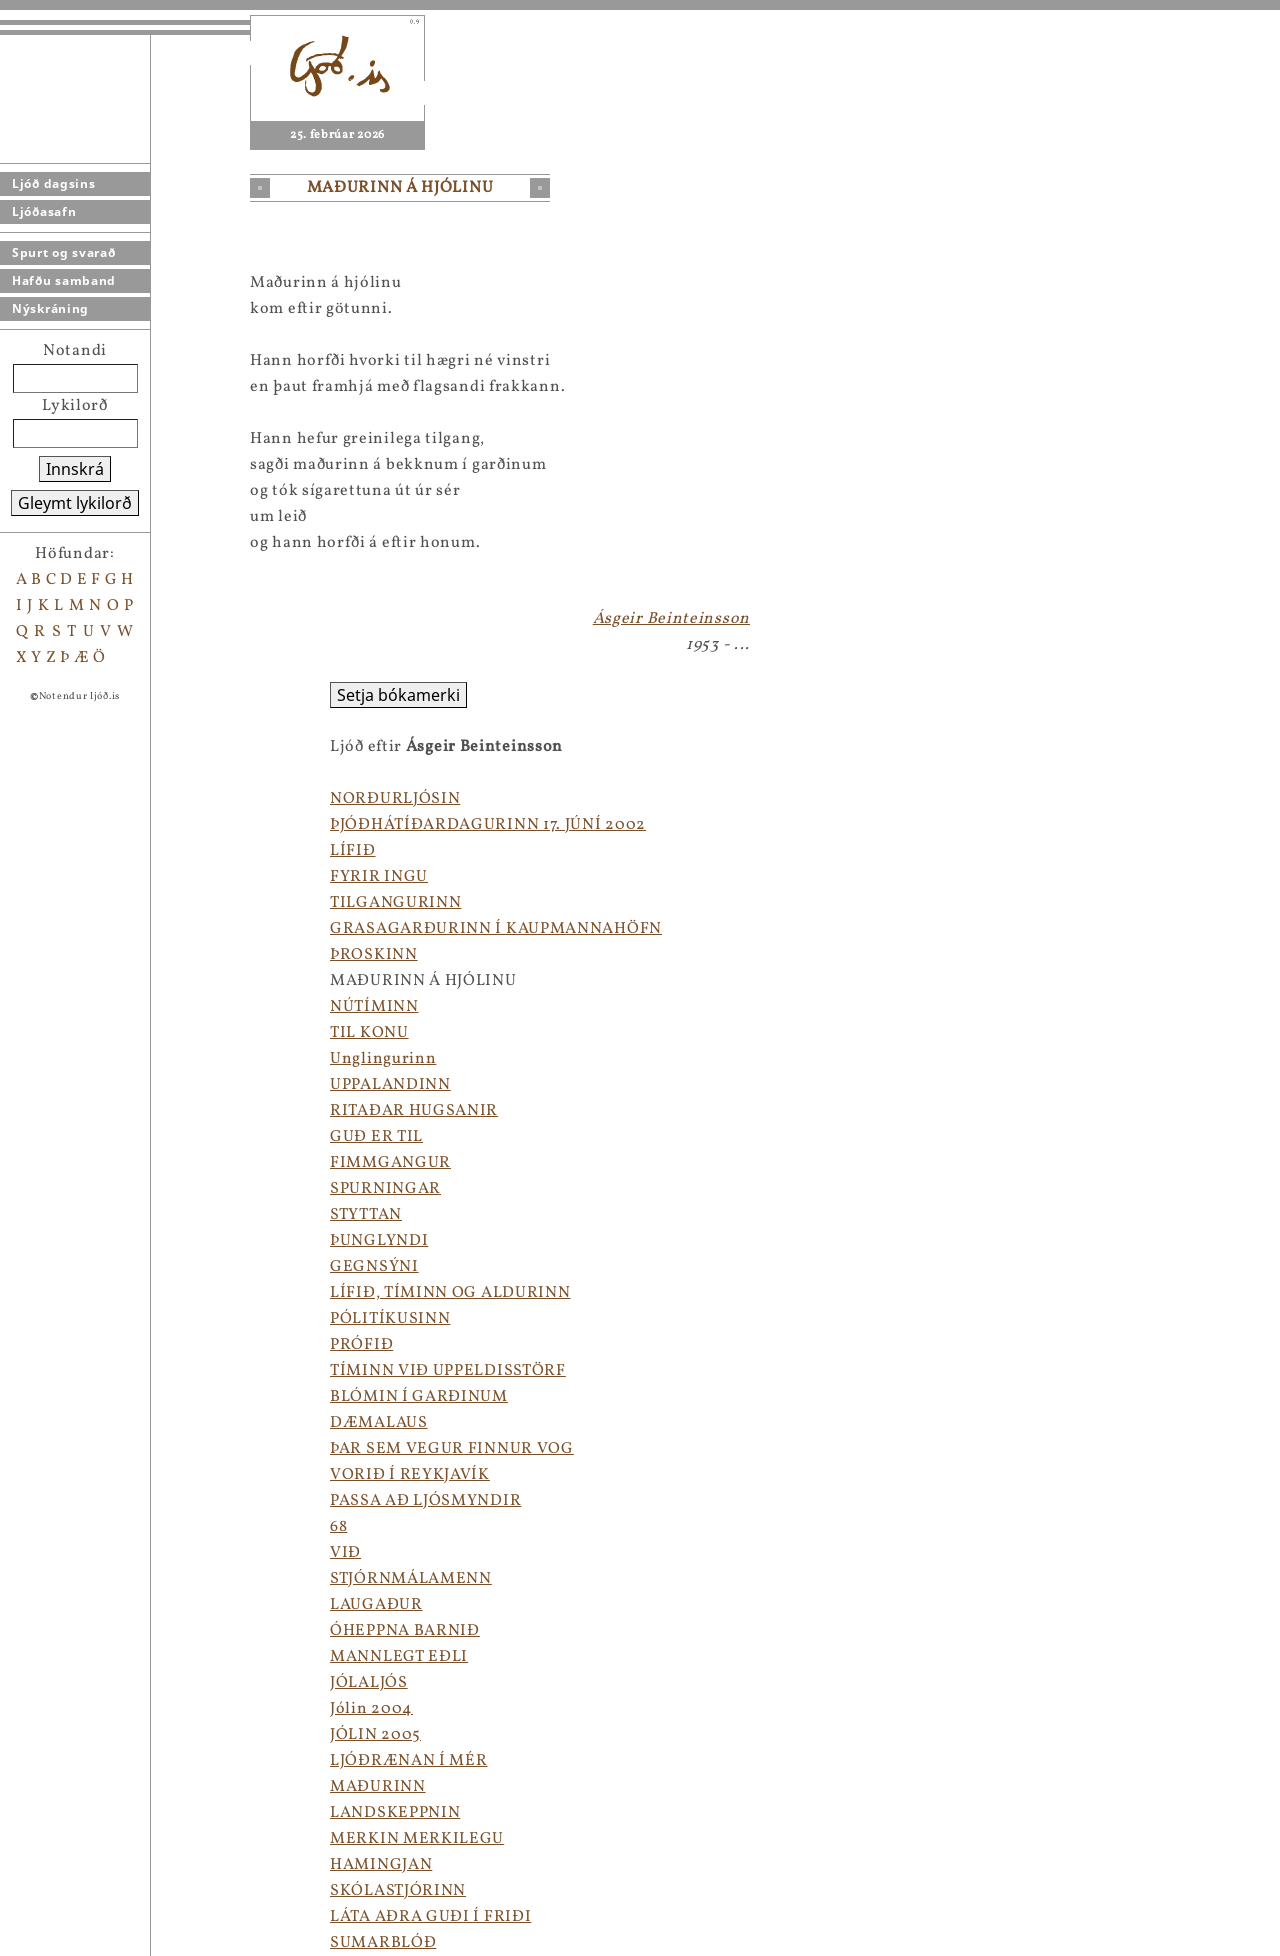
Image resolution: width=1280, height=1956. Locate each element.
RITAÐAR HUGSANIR (414, 1111)
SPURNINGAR (385, 1189)
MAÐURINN (378, 1787)
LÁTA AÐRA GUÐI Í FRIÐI (430, 1917)
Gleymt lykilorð (75, 503)
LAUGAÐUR (376, 1605)
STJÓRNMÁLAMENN (411, 1579)
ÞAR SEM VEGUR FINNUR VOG (452, 1449)
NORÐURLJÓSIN (395, 799)
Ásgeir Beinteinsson (671, 619)
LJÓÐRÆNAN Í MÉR (409, 1761)
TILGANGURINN (395, 903)
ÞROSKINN (374, 955)
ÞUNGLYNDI (379, 1241)
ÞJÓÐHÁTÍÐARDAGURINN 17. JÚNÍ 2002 (488, 825)
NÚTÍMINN (374, 1007)
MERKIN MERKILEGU (417, 1839)
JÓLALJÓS (369, 1683)
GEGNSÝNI (374, 1267)
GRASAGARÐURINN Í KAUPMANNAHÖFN (496, 929)
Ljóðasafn (44, 211)
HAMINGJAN (381, 1865)
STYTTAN (366, 1215)
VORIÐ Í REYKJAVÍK (410, 1475)
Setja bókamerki (398, 695)
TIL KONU (369, 1033)
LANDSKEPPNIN (395, 1813)
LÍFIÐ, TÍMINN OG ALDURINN (450, 1293)
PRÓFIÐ (361, 1345)
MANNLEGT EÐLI (399, 1657)
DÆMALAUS (379, 1423)
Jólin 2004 (371, 1709)
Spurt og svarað (64, 252)
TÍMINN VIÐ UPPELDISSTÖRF (448, 1371)
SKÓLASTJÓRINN (398, 1891)
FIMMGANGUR (390, 1163)
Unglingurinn (383, 1059)
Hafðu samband (64, 280)
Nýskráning (50, 308)
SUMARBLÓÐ (383, 1943)
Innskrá (75, 469)
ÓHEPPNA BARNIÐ (405, 1631)
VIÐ (345, 1553)
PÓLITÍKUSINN (390, 1319)
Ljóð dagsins (53, 183)
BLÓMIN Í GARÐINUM (419, 1397)
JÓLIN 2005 (375, 1735)
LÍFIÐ (353, 851)
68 (338, 1527)
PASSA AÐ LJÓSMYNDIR (425, 1501)
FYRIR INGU (379, 877)
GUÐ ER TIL (376, 1137)
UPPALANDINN (390, 1085)
